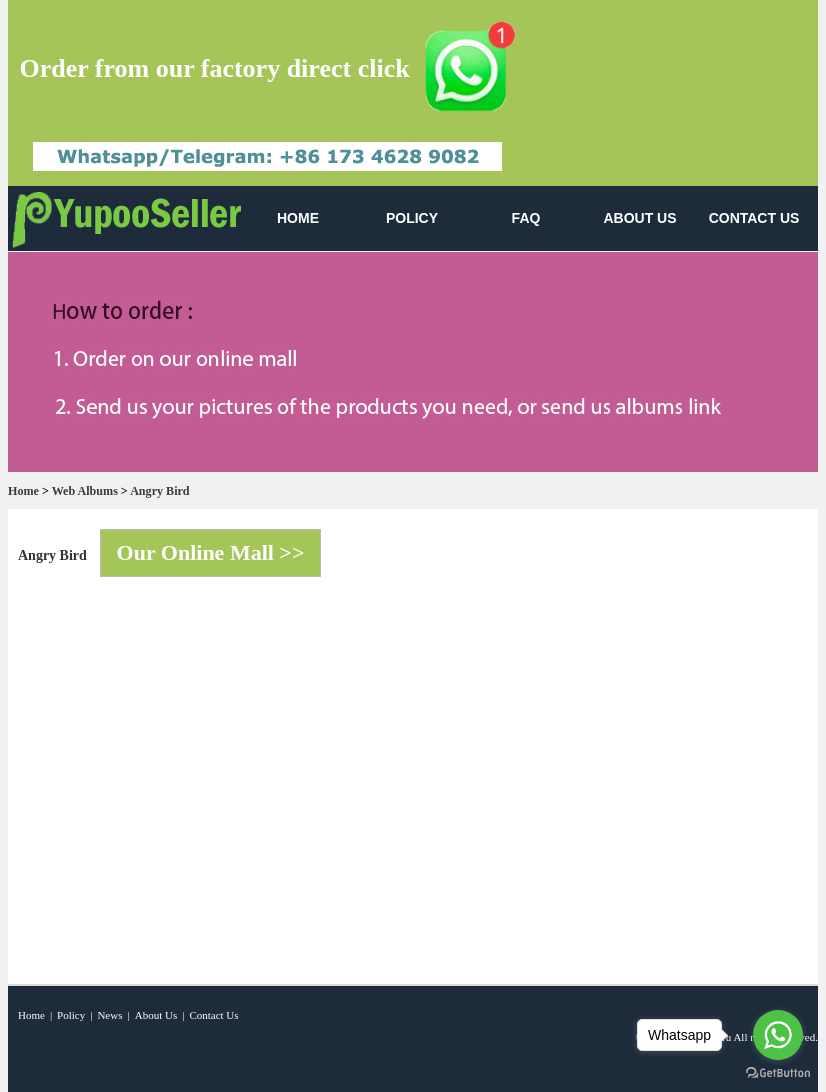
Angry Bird (159, 491)
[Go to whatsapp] (778, 1035)
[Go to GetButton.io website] (778, 1072)
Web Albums (85, 491)
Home (23, 491)
